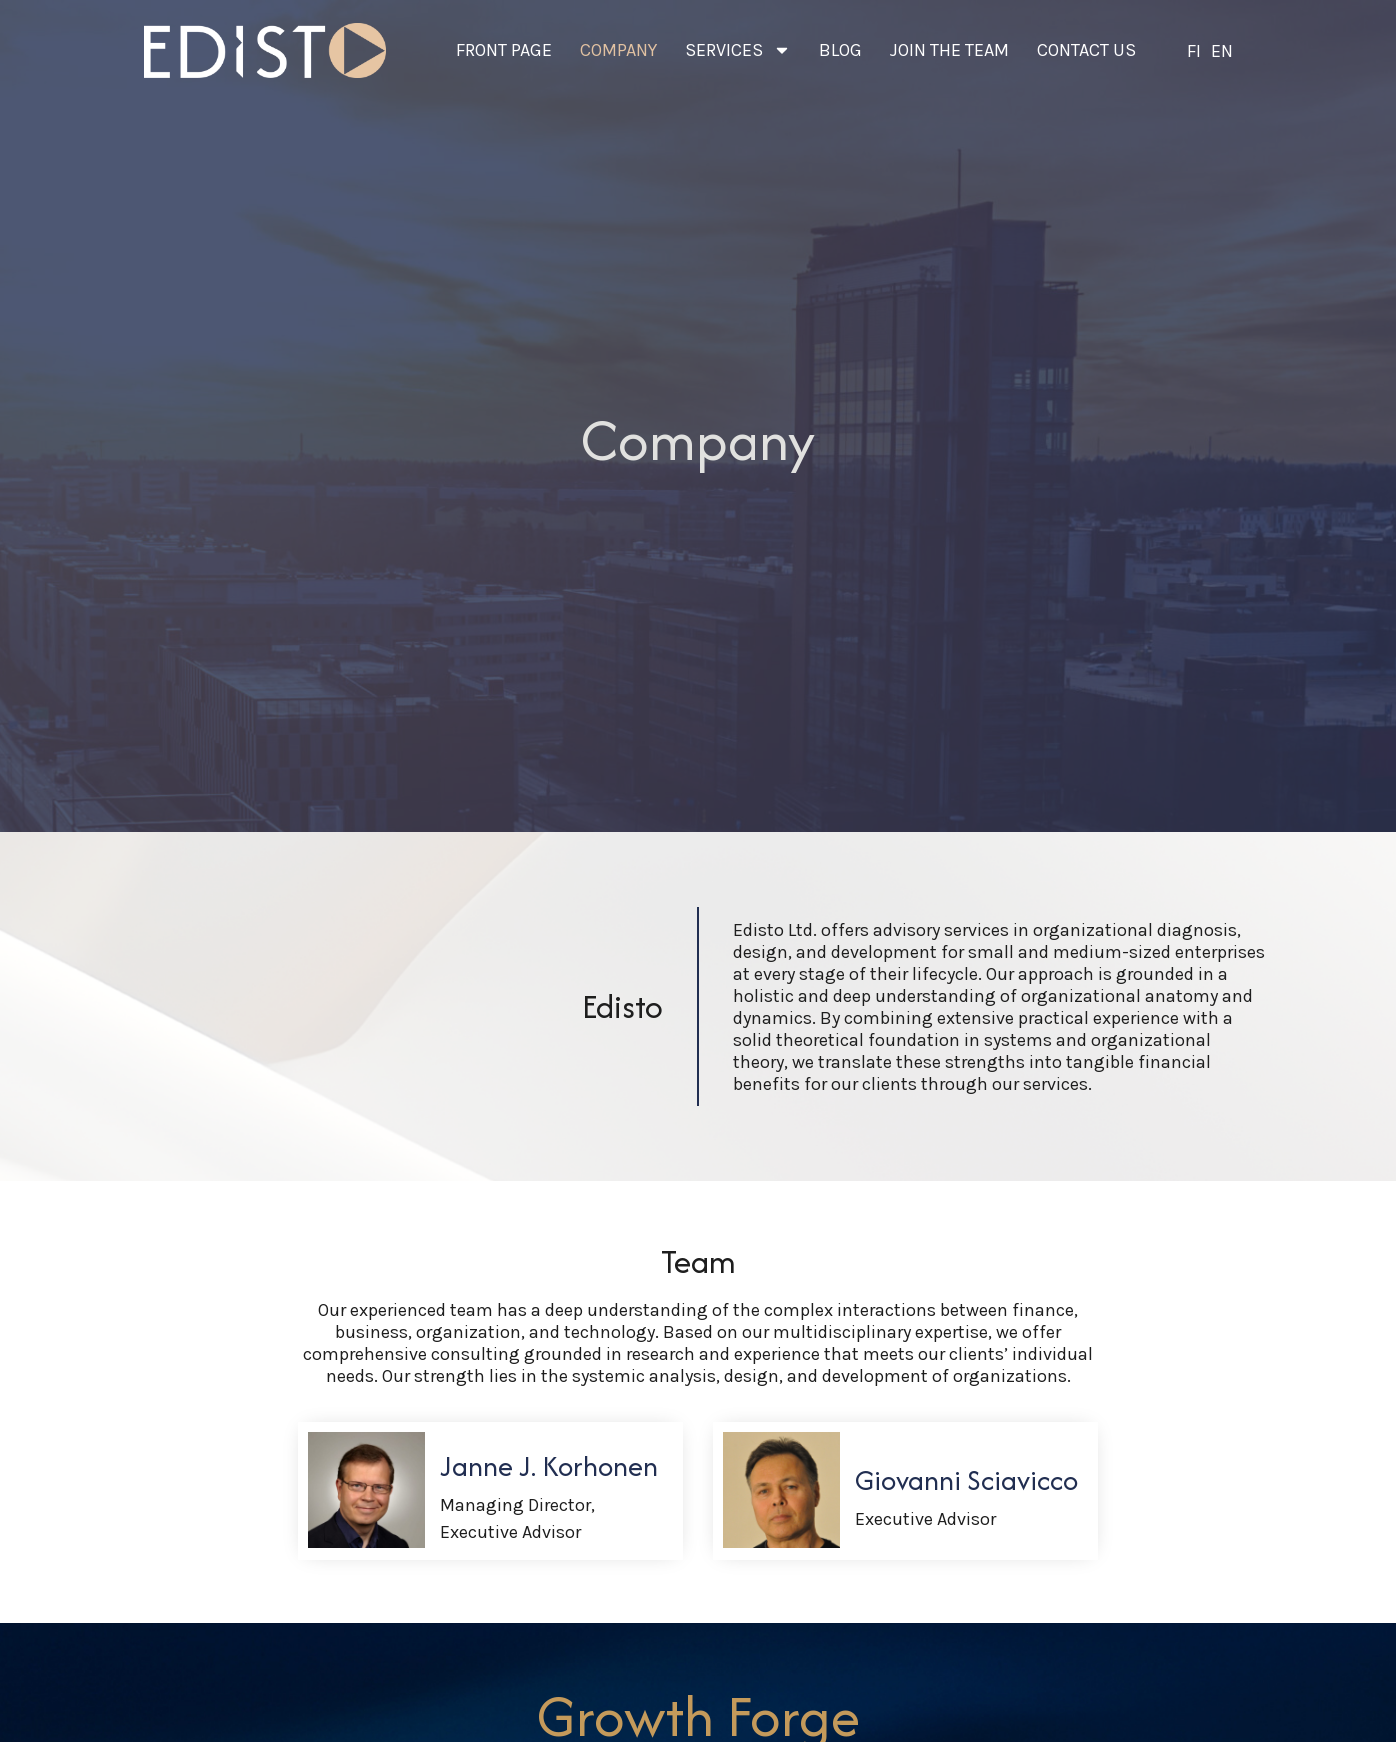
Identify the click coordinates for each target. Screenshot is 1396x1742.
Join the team (949, 50)
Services (738, 50)
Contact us (1086, 50)
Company (618, 50)
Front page (504, 50)
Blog (840, 50)
